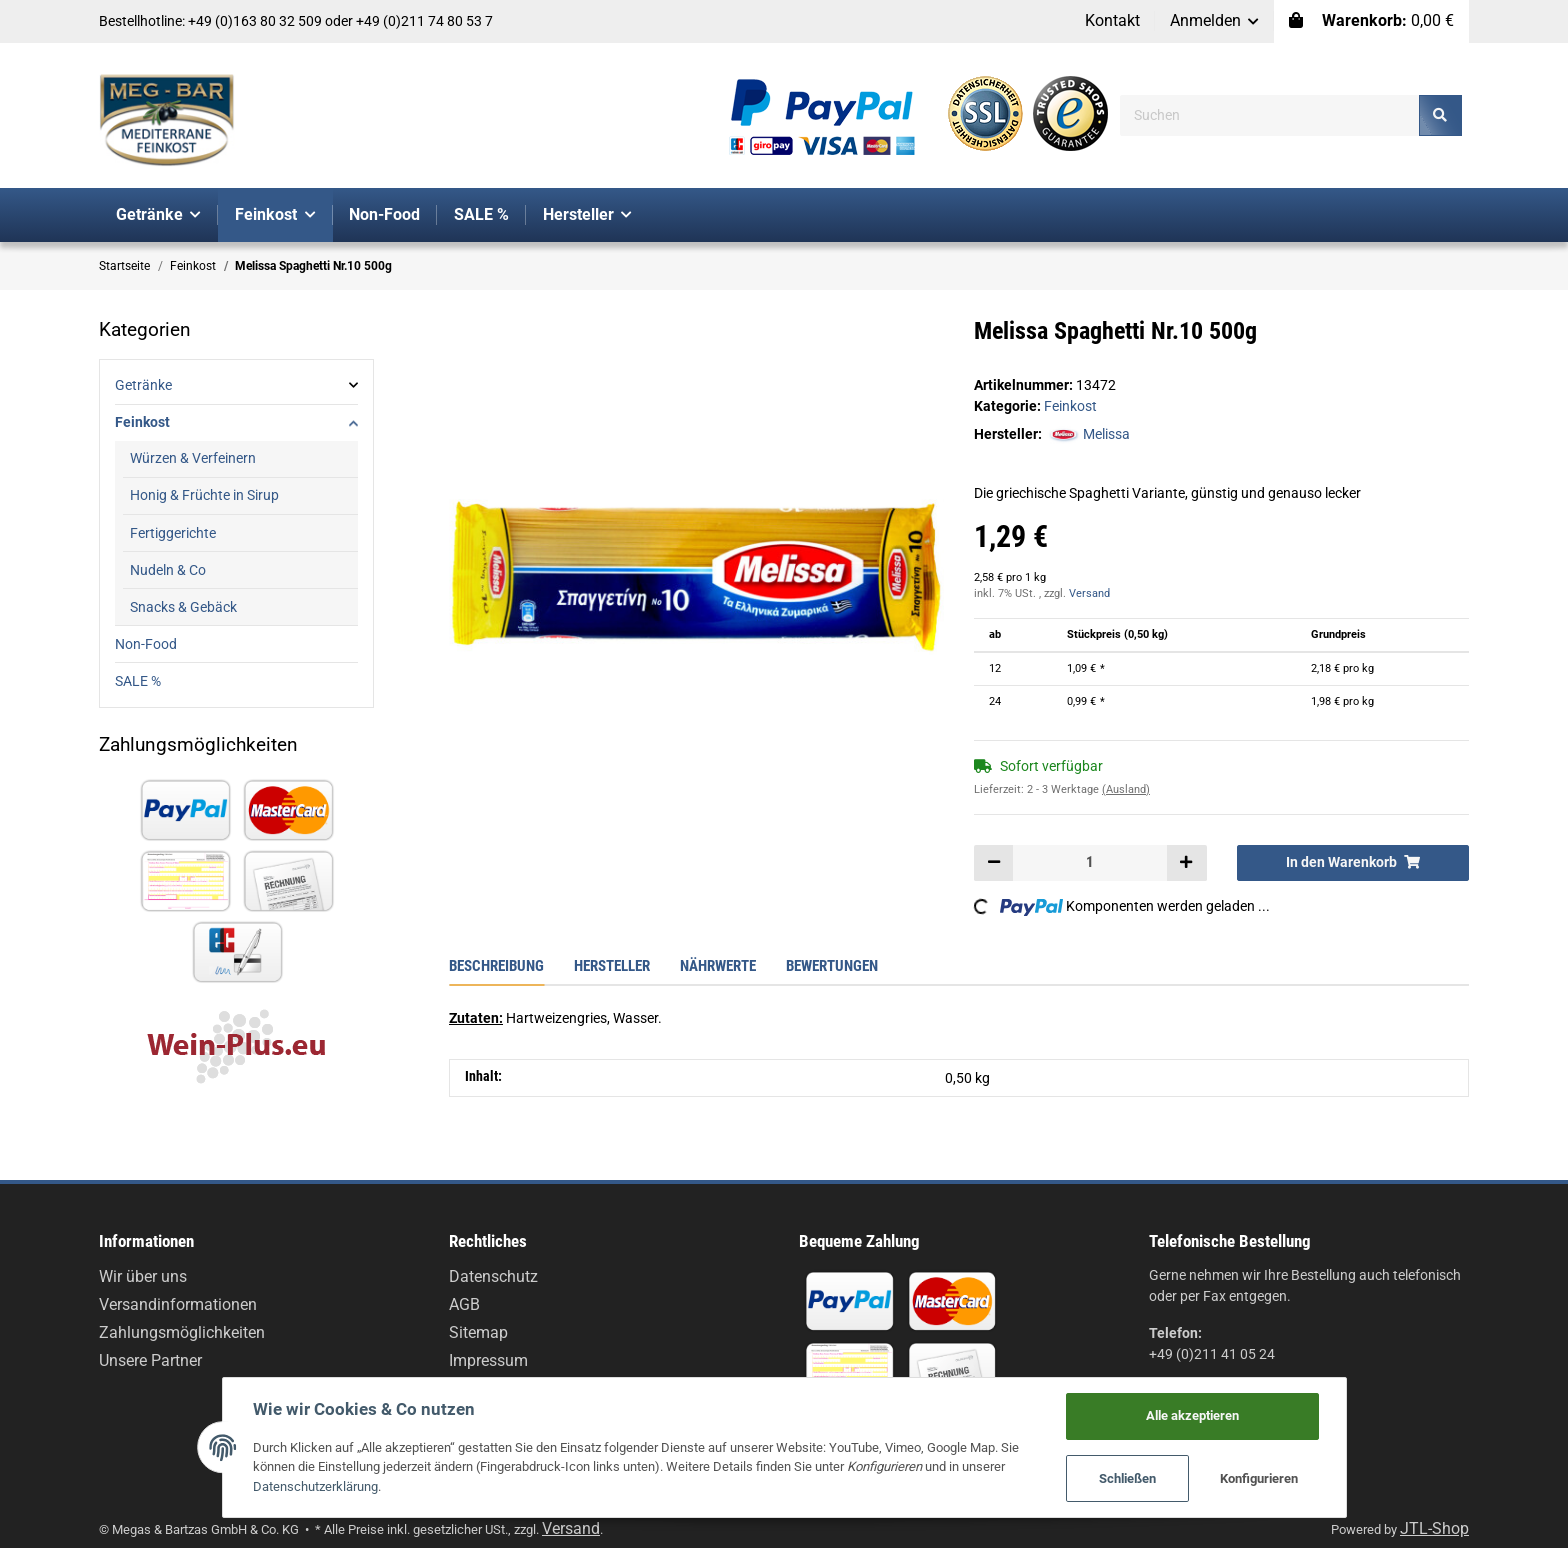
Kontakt (1112, 20)
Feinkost (1070, 406)
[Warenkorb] (1371, 21)
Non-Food (146, 644)
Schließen (1127, 1478)
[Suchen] (1270, 115)
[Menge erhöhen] (1186, 863)
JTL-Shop (1434, 1528)
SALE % (138, 681)
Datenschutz (493, 1276)
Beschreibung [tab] (496, 966)
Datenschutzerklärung (315, 1486)
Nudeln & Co (168, 570)
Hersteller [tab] (612, 966)
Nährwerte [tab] (718, 966)
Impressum (488, 1360)
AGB (464, 1304)
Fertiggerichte (173, 533)
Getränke (143, 385)
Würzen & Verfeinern (193, 458)
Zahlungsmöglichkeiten (182, 1332)
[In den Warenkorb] (1353, 863)
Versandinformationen (178, 1304)
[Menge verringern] (994, 863)
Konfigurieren (1259, 1478)
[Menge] (1090, 863)
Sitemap (478, 1332)
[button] (1215, 21)
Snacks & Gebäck (183, 607)
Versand (1089, 593)
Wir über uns (143, 1276)
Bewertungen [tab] (832, 966)
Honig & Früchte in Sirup (204, 495)
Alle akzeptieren (1192, 1415)
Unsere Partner (150, 1360)
